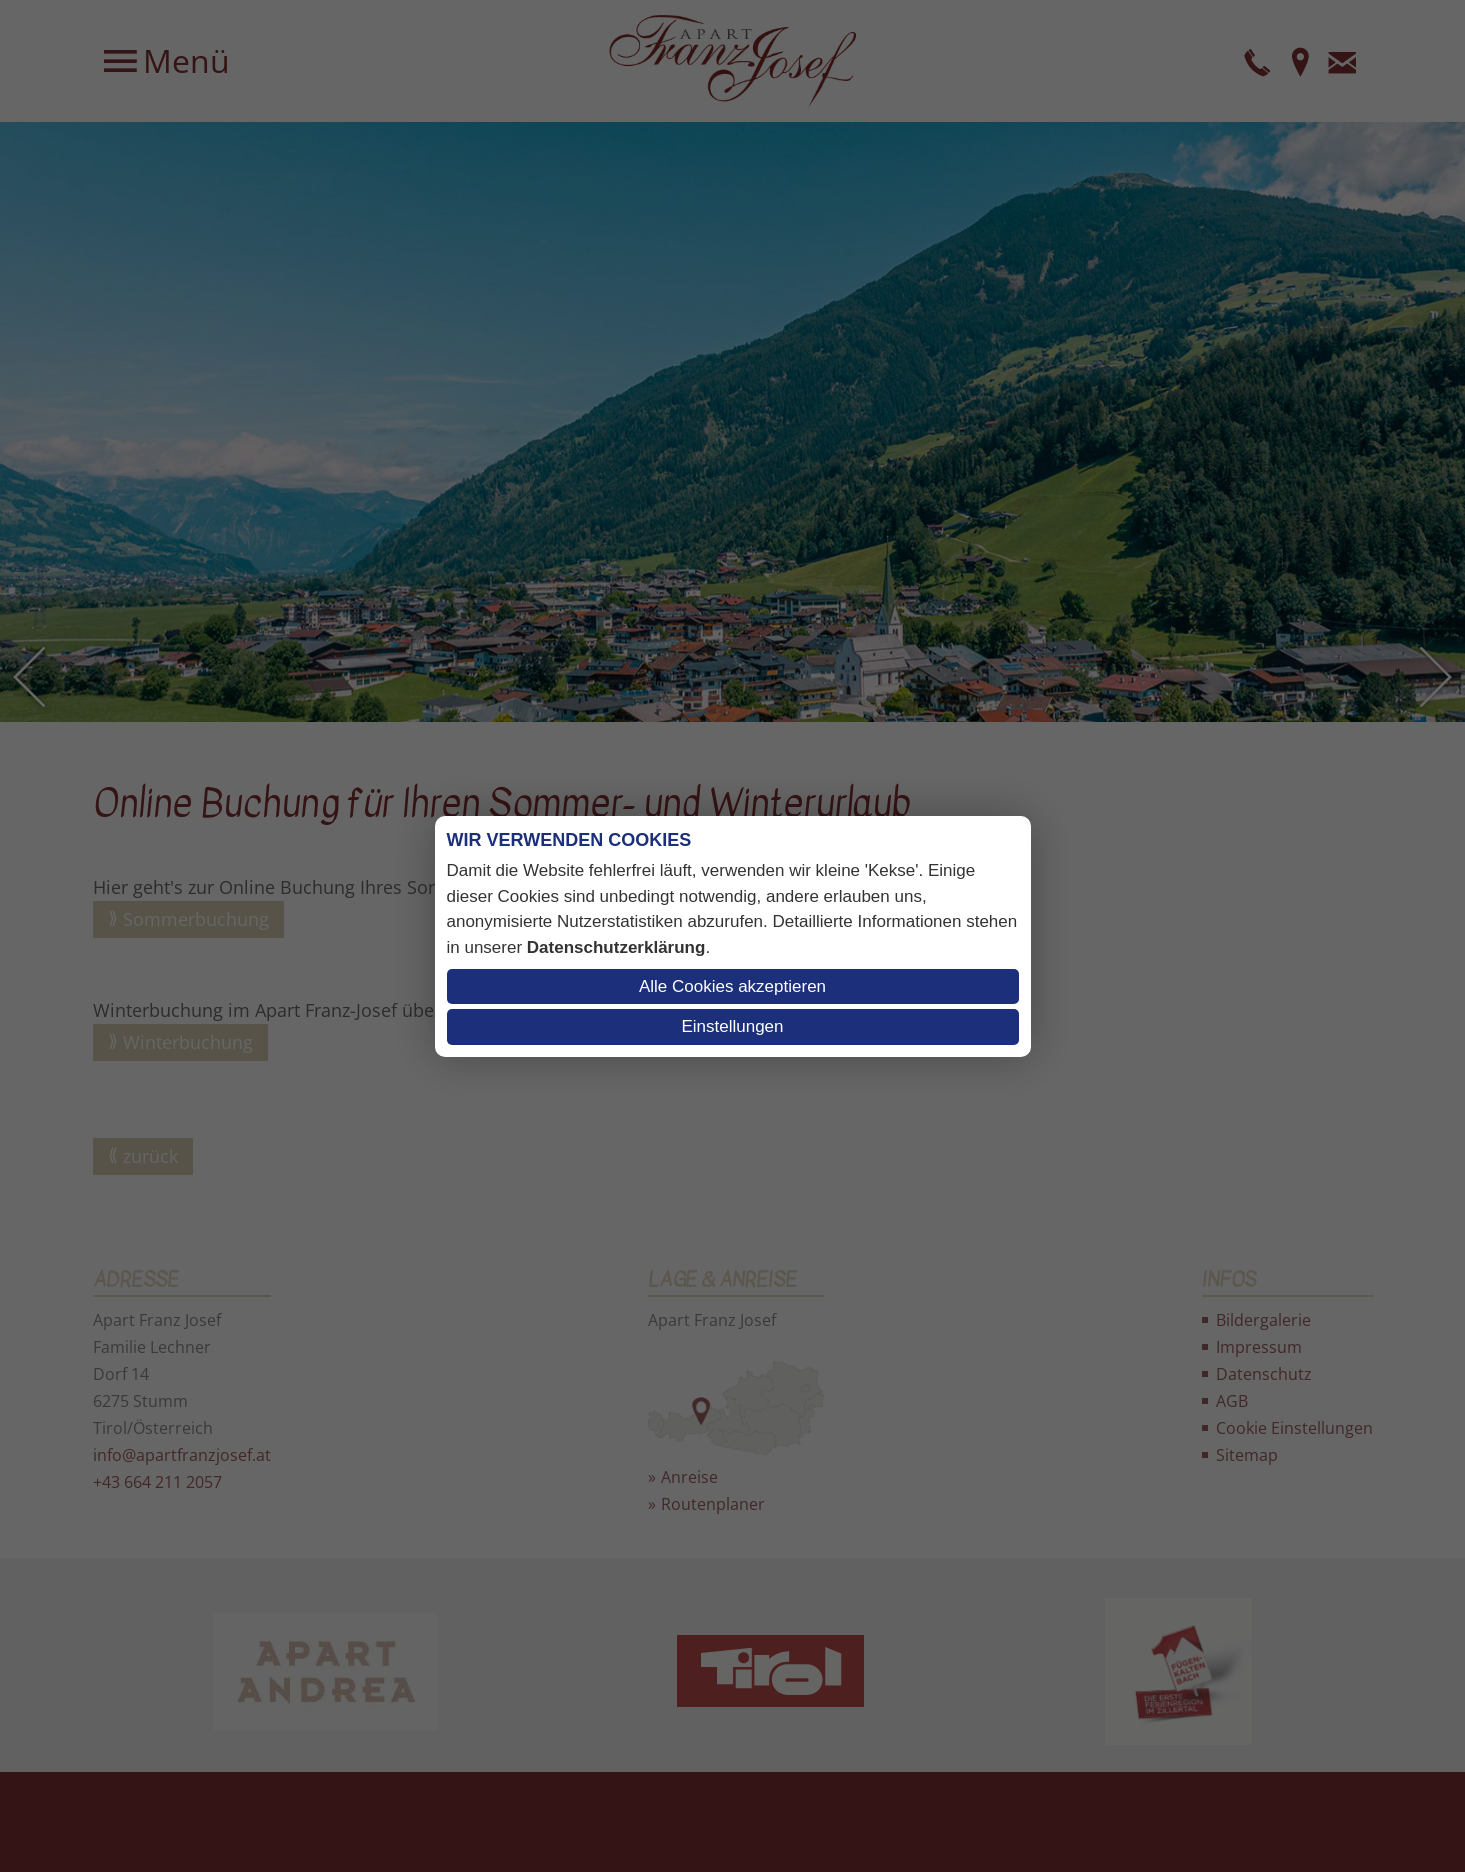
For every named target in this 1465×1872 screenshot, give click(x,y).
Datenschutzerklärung (616, 947)
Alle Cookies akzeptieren (732, 986)
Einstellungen (732, 1026)
